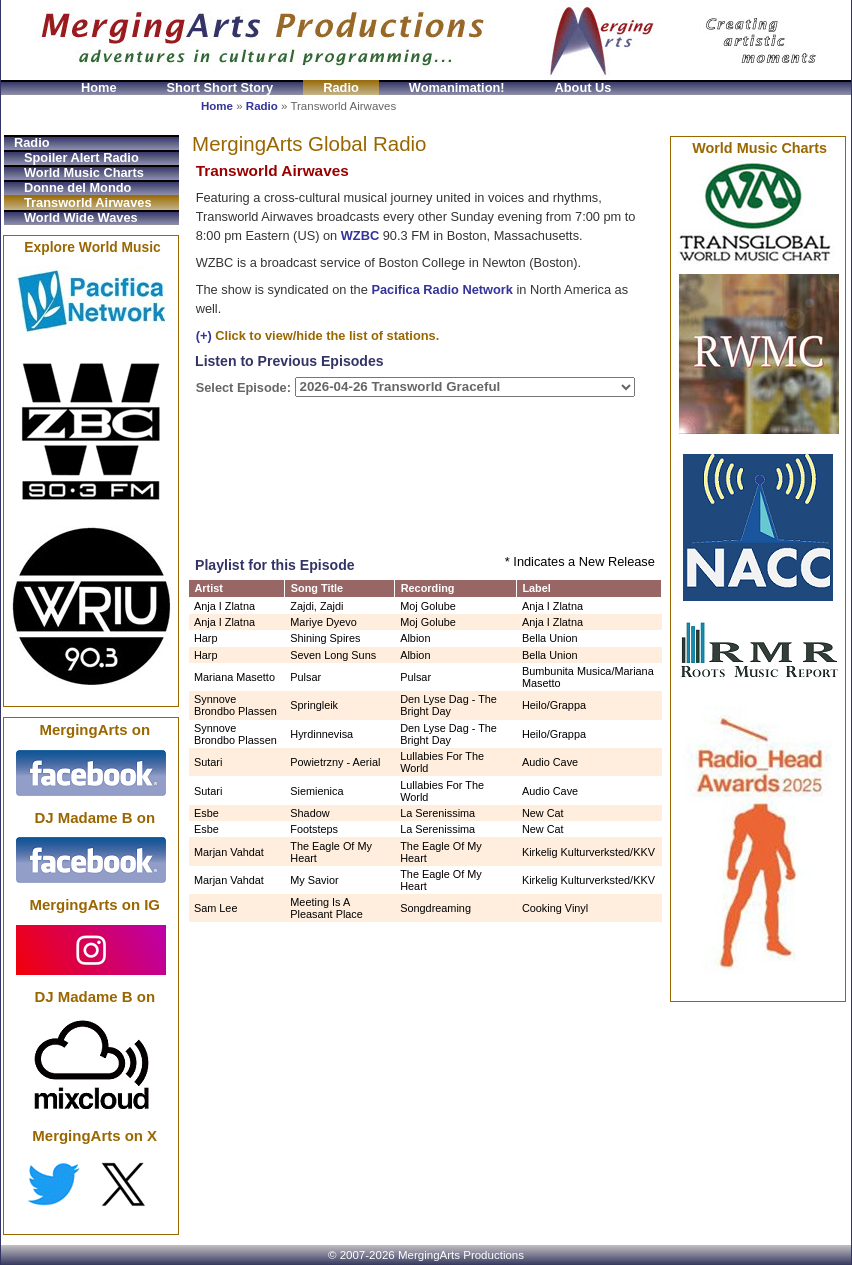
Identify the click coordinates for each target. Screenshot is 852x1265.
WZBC (360, 235)
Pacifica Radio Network (442, 289)
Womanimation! (457, 87)
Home (99, 87)
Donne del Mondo (77, 187)
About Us (583, 87)
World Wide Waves (81, 217)
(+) (204, 335)
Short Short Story (220, 87)
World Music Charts (84, 172)
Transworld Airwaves (88, 202)
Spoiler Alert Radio (81, 157)
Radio (341, 87)
